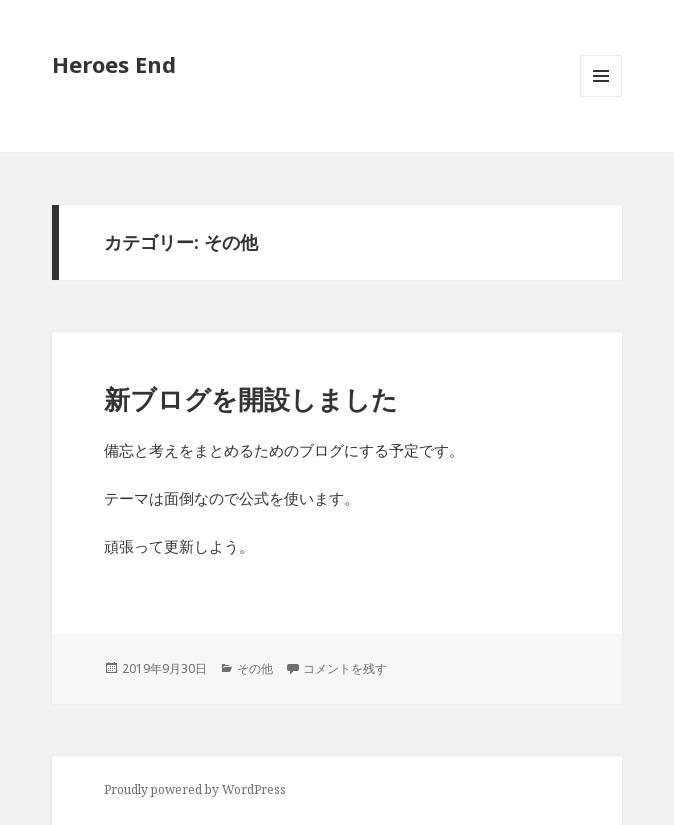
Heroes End (114, 64)
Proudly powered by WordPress (195, 789)
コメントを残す (345, 668)
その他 (255, 668)
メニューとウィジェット (601, 96)
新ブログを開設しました (251, 399)
